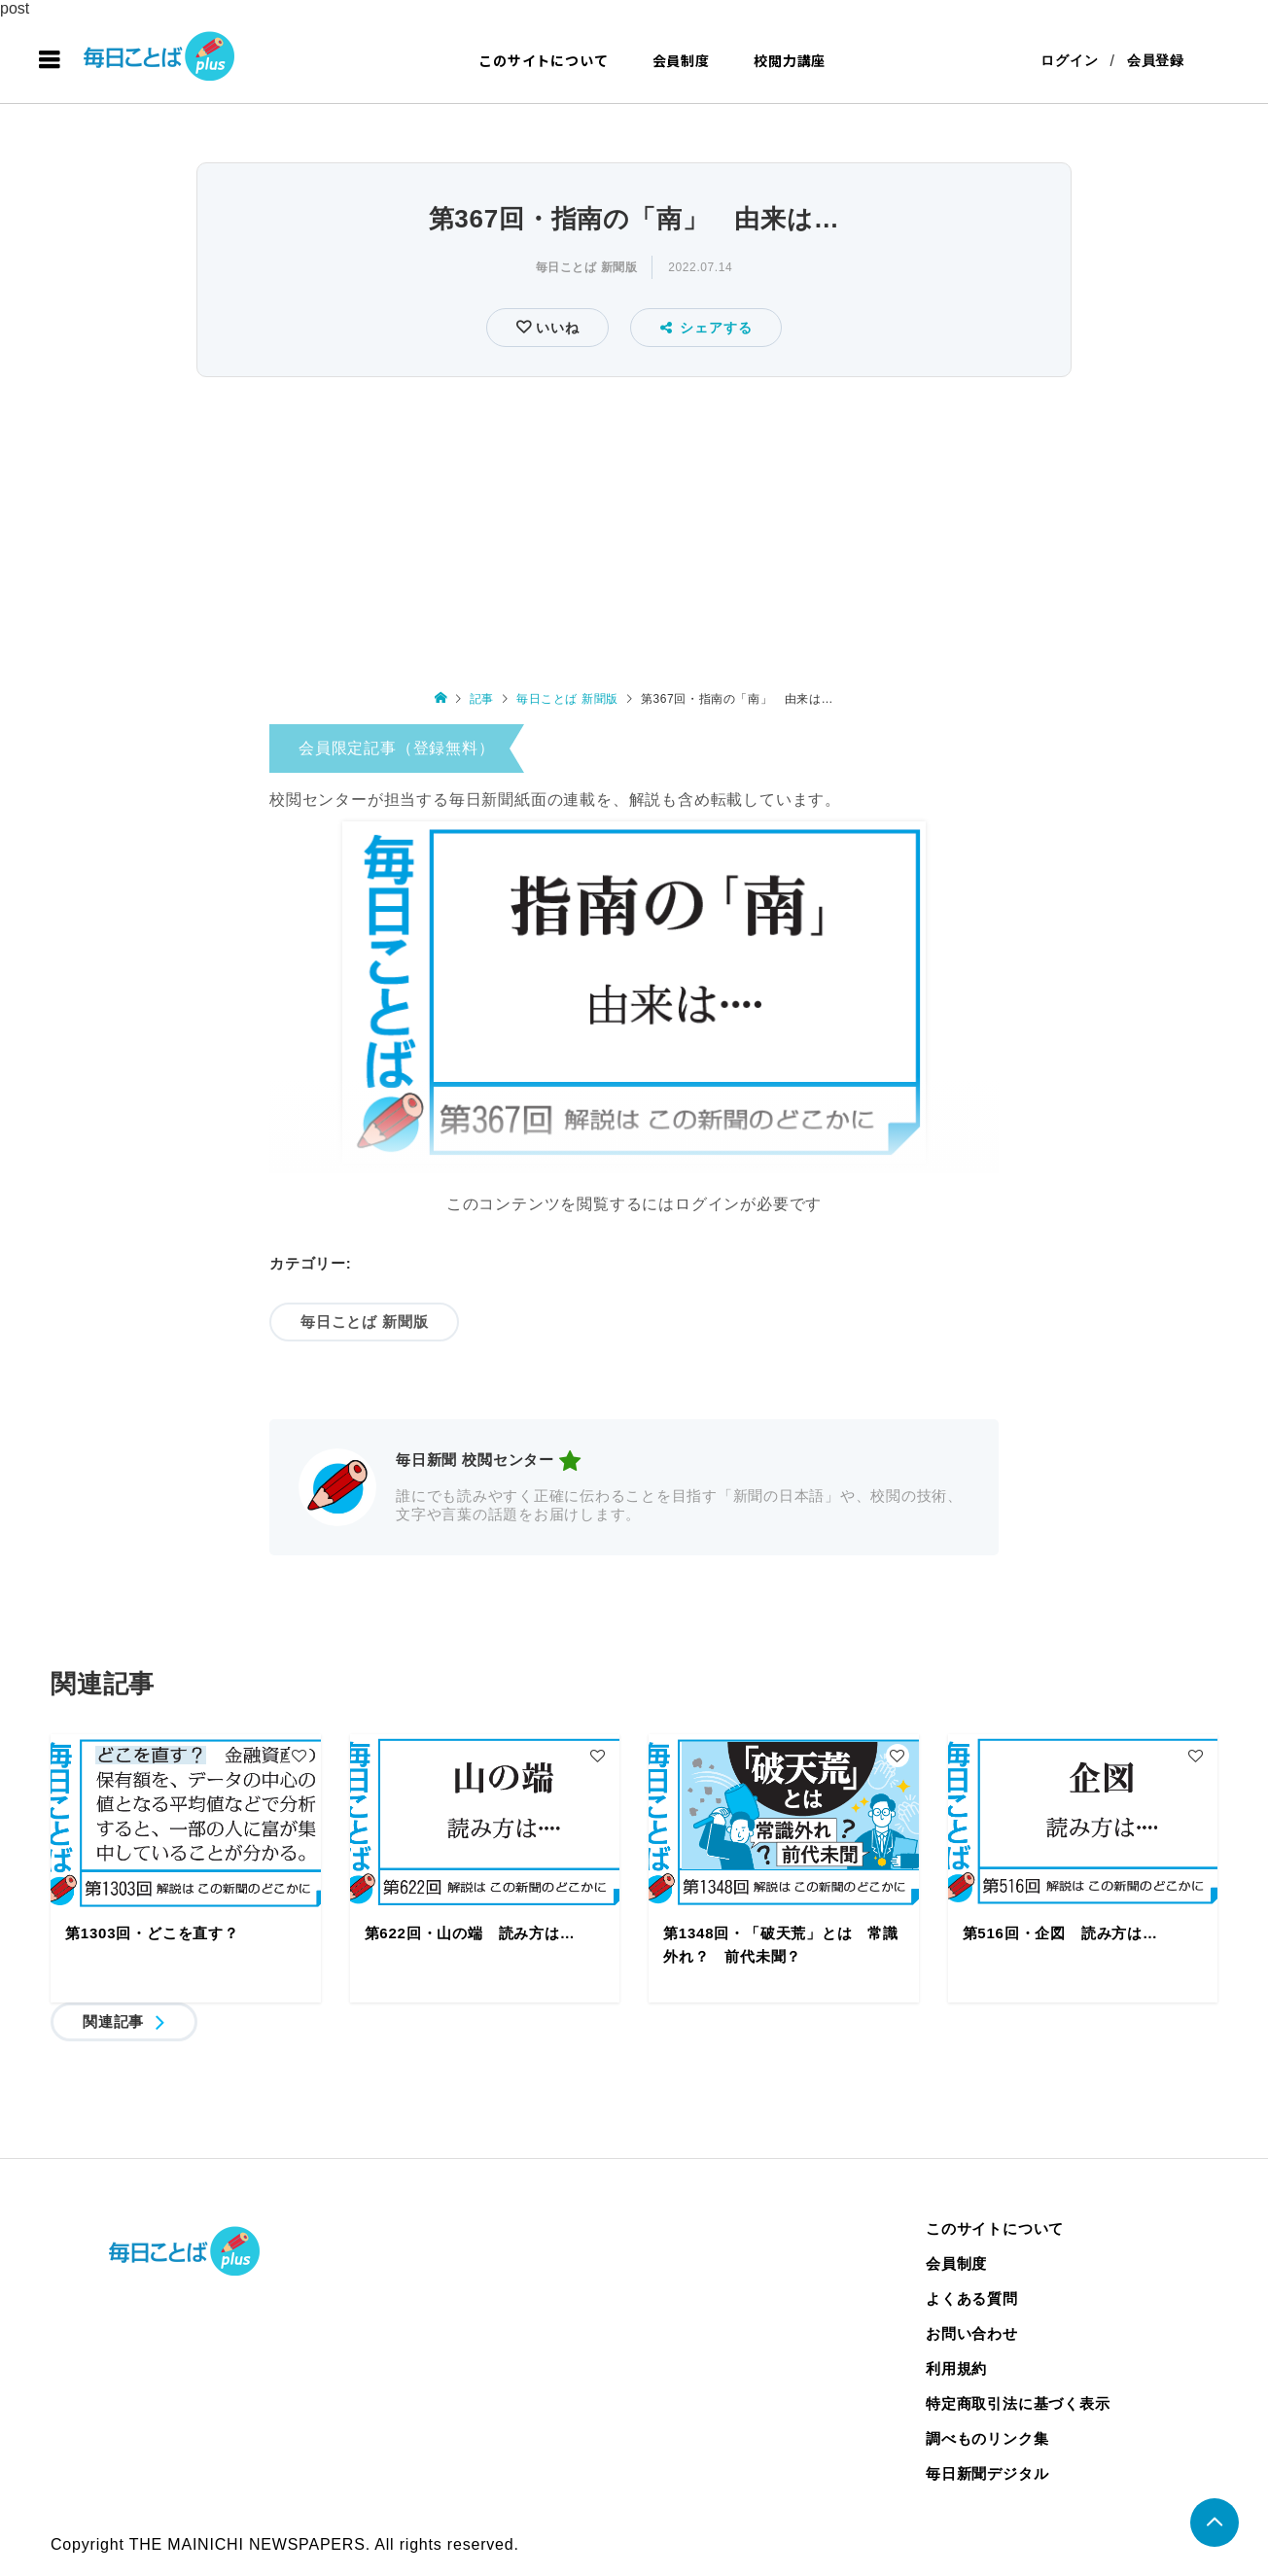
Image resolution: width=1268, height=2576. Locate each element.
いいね (555, 327)
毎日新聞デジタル (987, 2473)
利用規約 (956, 2368)
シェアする (706, 327)
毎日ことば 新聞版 (587, 267)
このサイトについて (543, 60)
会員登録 (1155, 60)
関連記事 (113, 2021)
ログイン (1069, 60)
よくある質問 (972, 2298)
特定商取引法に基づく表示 (1018, 2403)
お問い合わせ (972, 2333)
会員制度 (681, 60)
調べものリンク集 (987, 2438)
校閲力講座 (790, 60)
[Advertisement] (634, 529)
